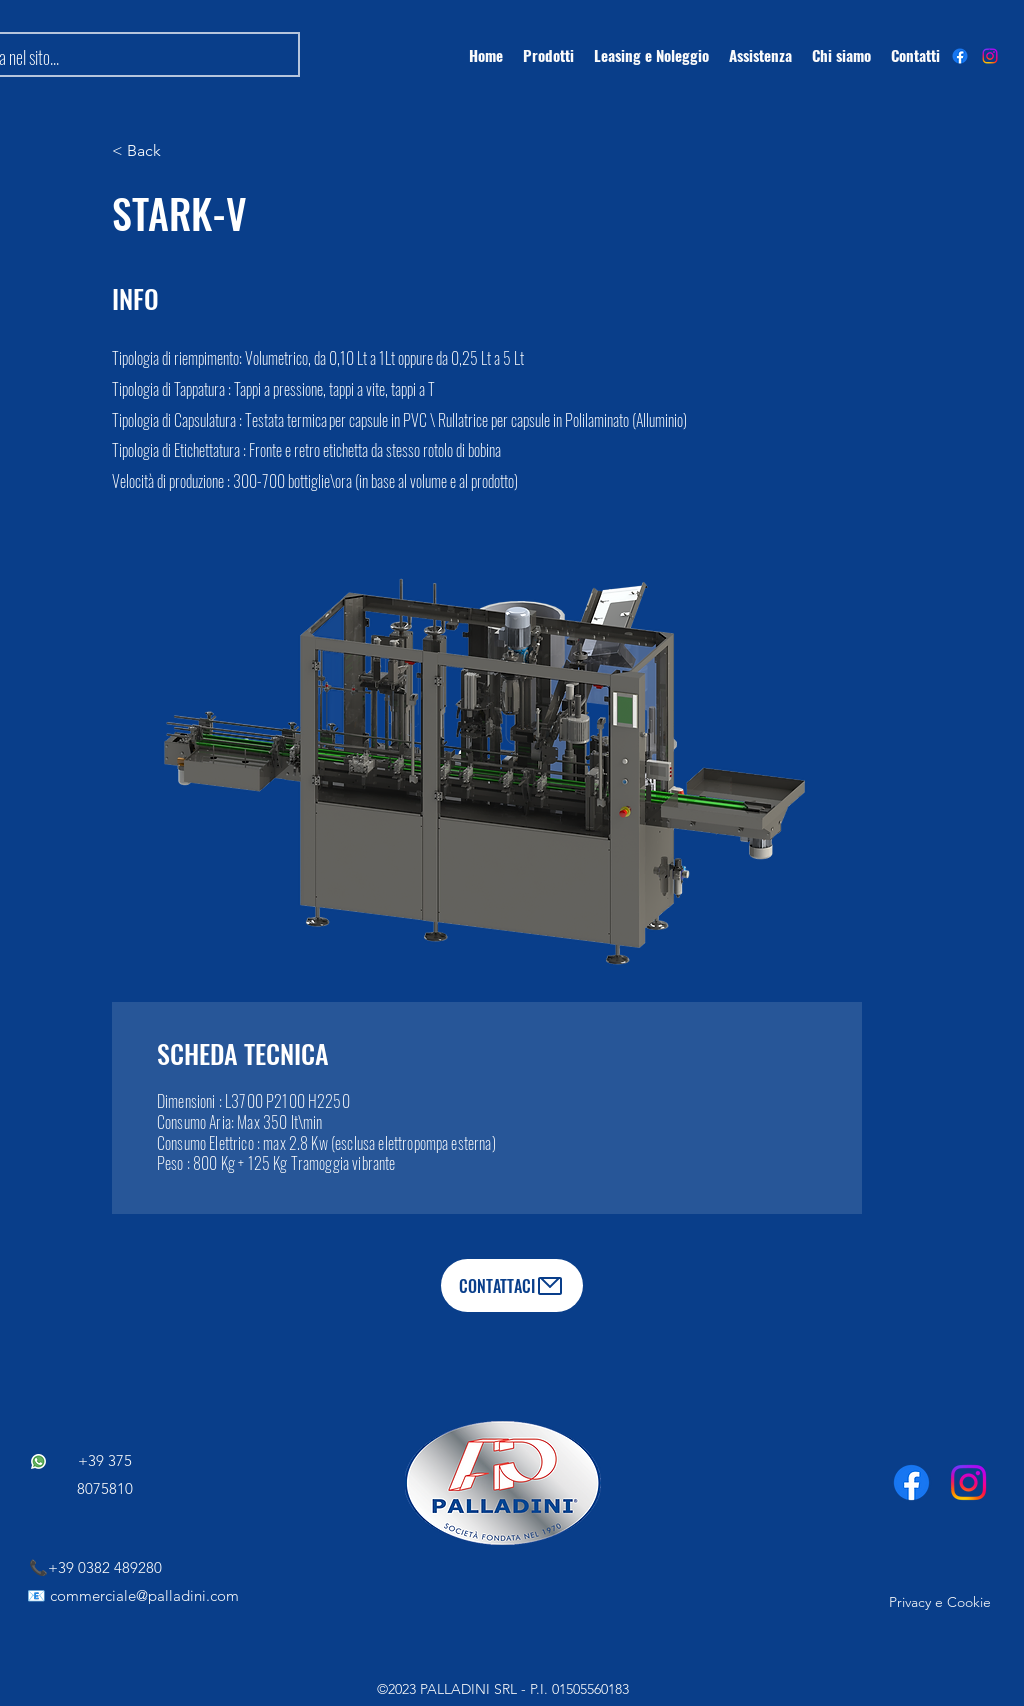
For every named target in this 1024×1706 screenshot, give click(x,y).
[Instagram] (990, 56)
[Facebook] (911, 1482)
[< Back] (177, 151)
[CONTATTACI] (512, 1285)
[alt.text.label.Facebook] (960, 56)
